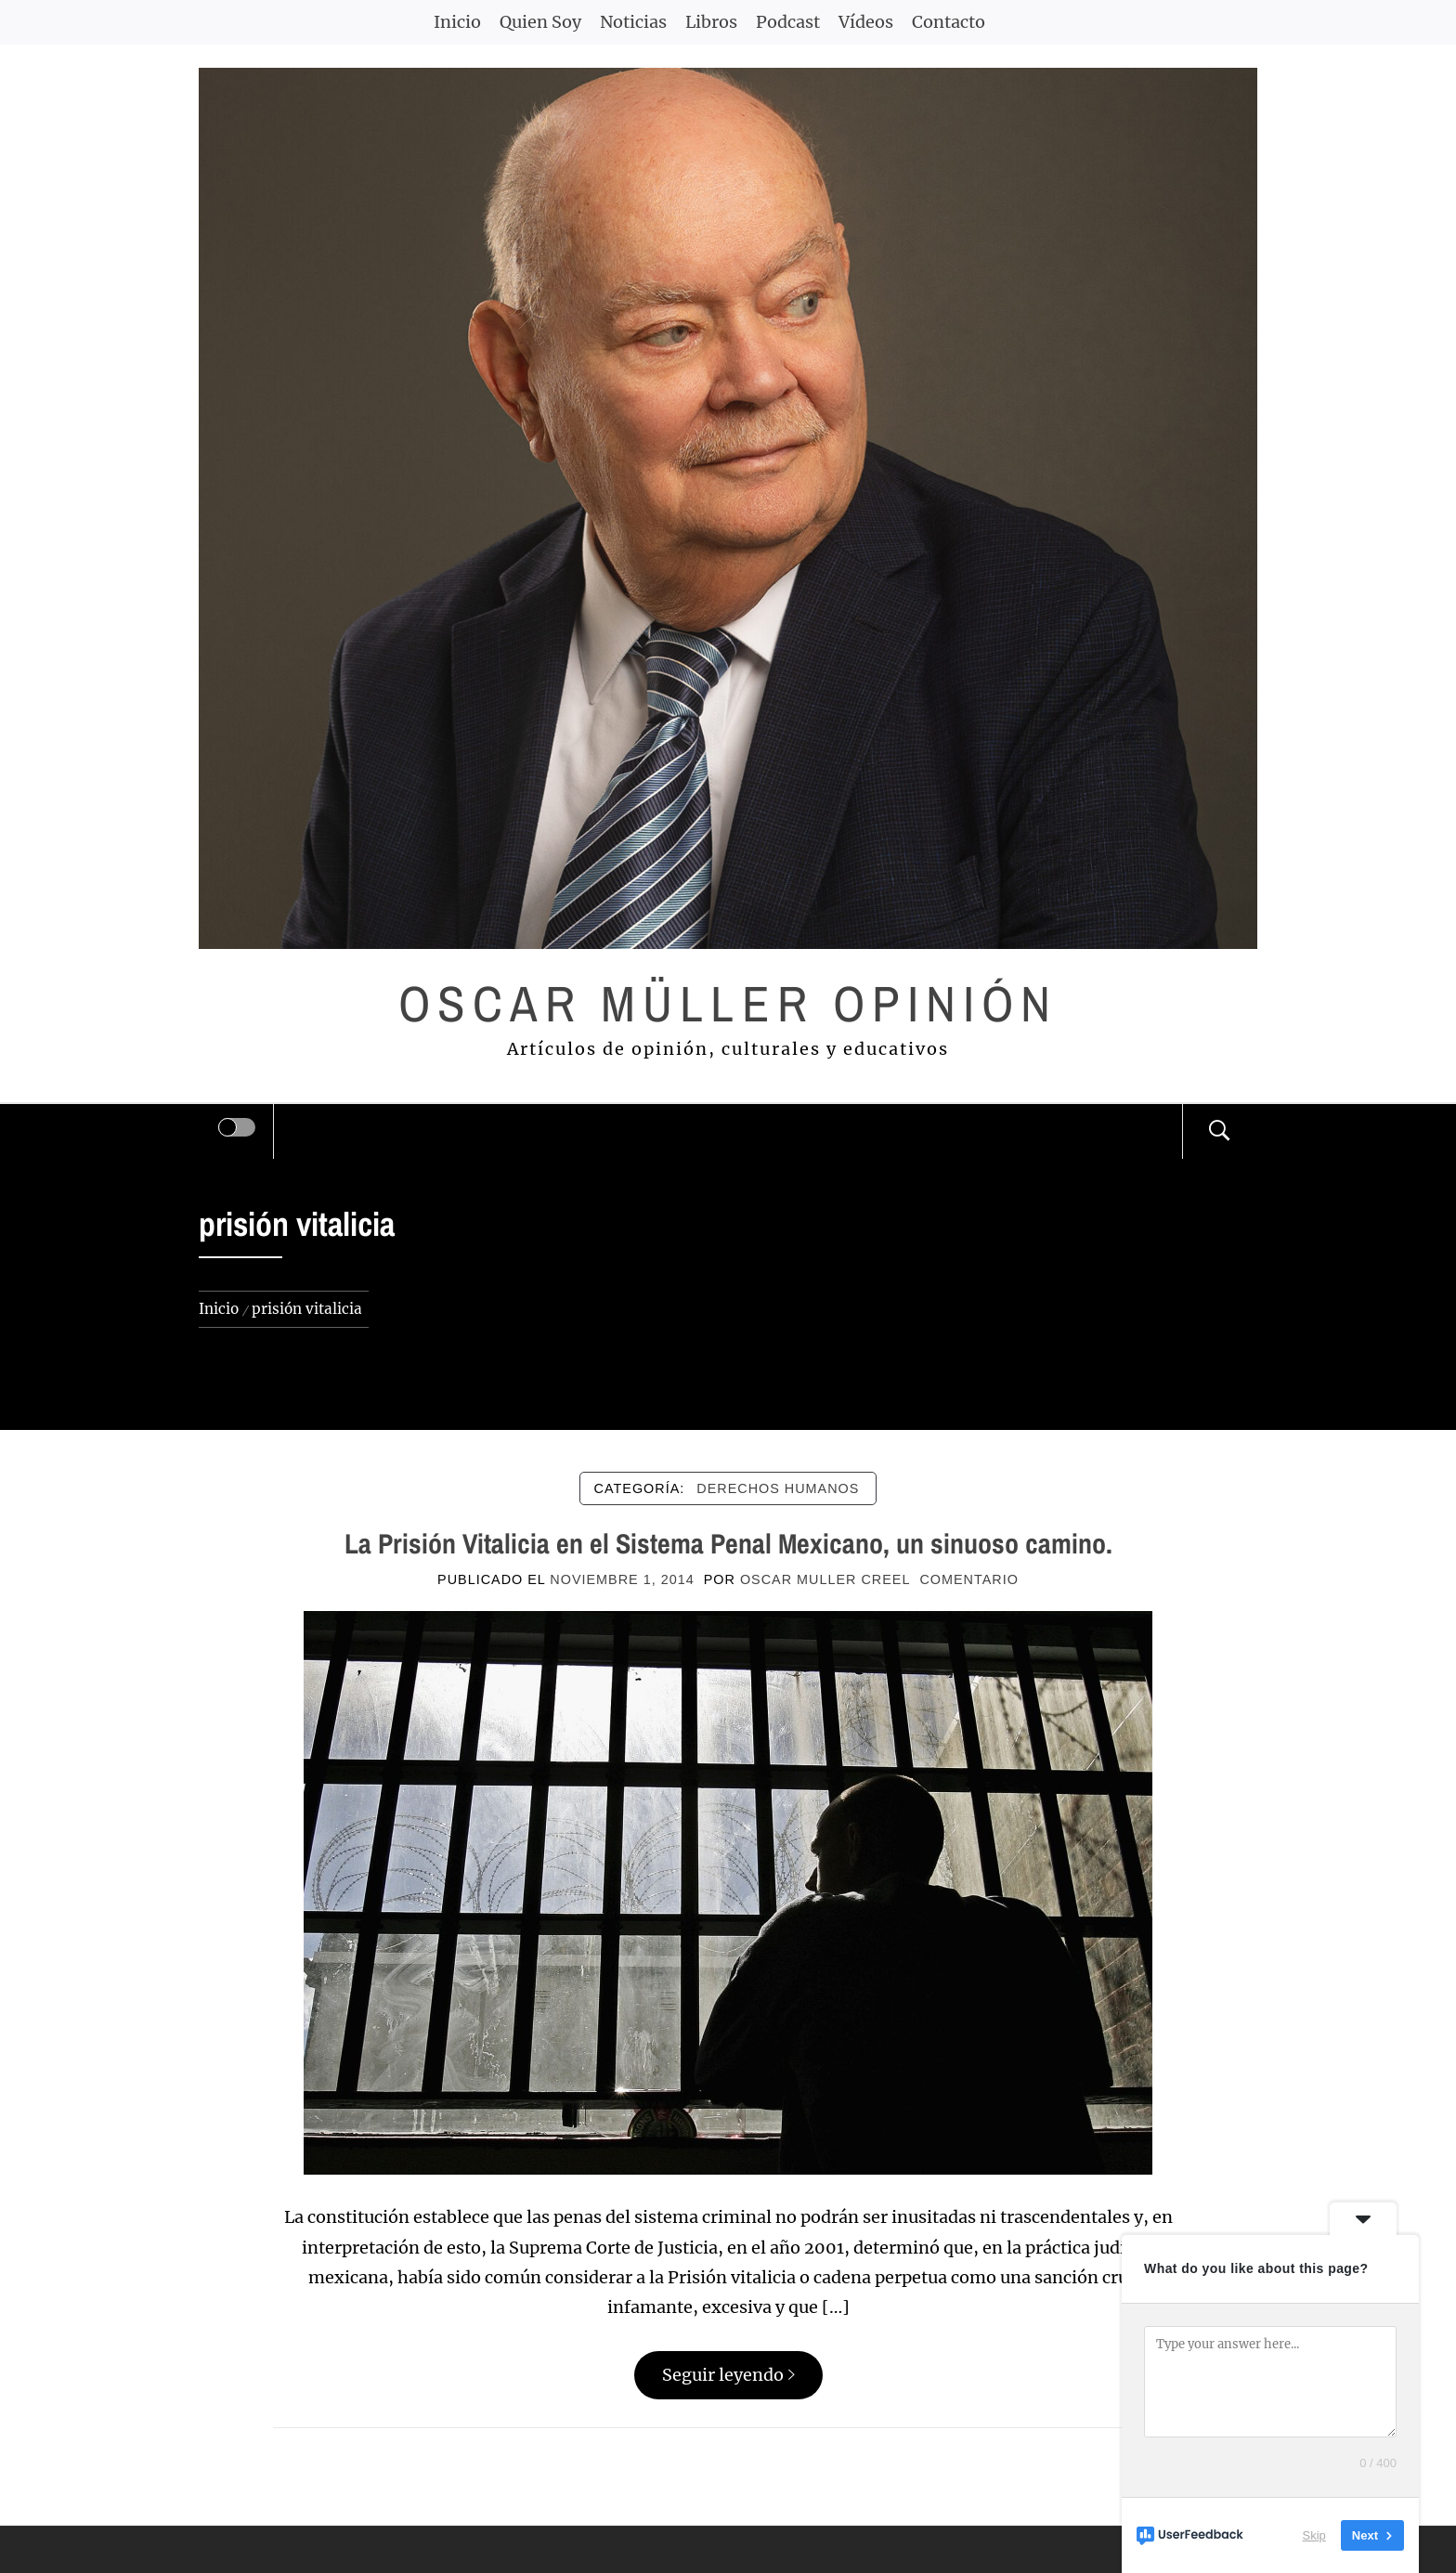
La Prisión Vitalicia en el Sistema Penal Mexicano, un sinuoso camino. (728, 1543)
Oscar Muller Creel (825, 1579)
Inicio (457, 21)
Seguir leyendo (728, 2374)
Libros (711, 21)
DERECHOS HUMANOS (777, 1488)
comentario (968, 1579)
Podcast (788, 21)
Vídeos (865, 21)
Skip (1314, 2535)
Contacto (948, 21)
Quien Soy (540, 21)
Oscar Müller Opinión (728, 1003)
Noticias (633, 21)
